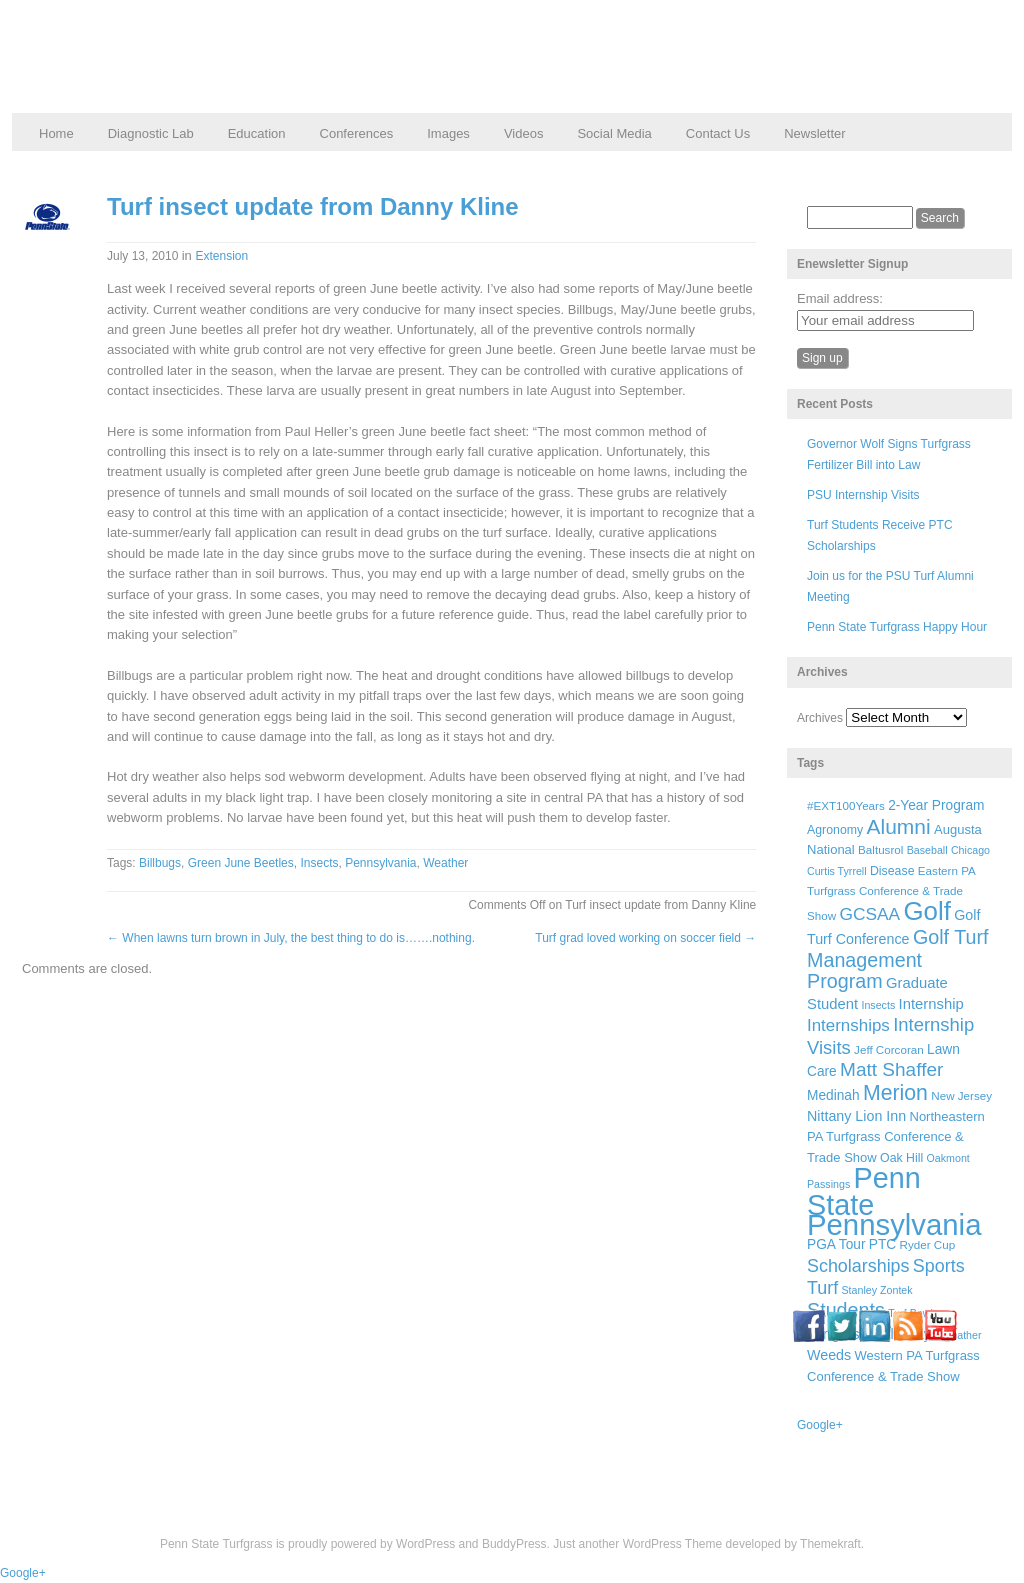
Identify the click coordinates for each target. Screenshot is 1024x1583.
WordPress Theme (673, 1544)
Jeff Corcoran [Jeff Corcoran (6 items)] (889, 1049)
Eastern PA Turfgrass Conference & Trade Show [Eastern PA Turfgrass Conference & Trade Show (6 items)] (891, 893)
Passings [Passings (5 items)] (828, 1184)
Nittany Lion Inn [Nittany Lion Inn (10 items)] (856, 1116)
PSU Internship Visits (863, 495)
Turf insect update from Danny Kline (313, 206)
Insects (319, 863)
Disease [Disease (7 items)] (892, 871)
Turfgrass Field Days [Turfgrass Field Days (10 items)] (872, 1334)
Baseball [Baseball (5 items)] (927, 850)
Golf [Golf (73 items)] (927, 911)
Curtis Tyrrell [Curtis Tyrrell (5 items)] (837, 871)
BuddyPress (514, 1544)
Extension (221, 256)
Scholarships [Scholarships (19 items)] (858, 1266)
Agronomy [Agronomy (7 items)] (835, 830)
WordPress (425, 1544)
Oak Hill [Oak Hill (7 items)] (901, 1158)
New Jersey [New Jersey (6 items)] (961, 1095)
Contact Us (718, 133)
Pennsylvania (380, 863)
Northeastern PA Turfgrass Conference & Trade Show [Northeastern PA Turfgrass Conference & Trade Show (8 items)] (896, 1137)
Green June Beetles (241, 863)
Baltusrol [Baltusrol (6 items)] (880, 849)
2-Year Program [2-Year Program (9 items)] (936, 805)
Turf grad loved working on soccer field (645, 938)
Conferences (357, 133)
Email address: (840, 298)
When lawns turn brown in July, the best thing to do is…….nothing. (291, 938)
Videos (524, 133)
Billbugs (160, 863)
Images (448, 133)
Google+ (820, 1425)
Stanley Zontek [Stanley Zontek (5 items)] (877, 1290)
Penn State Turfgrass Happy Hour (897, 627)
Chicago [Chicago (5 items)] (970, 850)
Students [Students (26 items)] (846, 1310)
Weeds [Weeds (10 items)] (829, 1355)
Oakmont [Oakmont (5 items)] (948, 1158)
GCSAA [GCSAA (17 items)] (869, 914)
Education (257, 133)
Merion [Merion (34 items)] (895, 1093)
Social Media (614, 133)
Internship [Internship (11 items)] (931, 1004)
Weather (445, 863)
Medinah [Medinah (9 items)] (833, 1095)
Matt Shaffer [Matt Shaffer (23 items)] (891, 1069)
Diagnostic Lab (151, 133)
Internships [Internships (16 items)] (848, 1025)
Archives (820, 718)
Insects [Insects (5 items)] (878, 1005)
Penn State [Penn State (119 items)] (864, 1191)
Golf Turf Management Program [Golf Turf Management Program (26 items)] (898, 959)
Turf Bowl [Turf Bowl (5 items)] (910, 1313)
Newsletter (814, 133)
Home (56, 133)
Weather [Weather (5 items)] (961, 1335)
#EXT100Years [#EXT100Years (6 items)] (846, 805)
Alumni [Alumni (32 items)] (899, 826)
